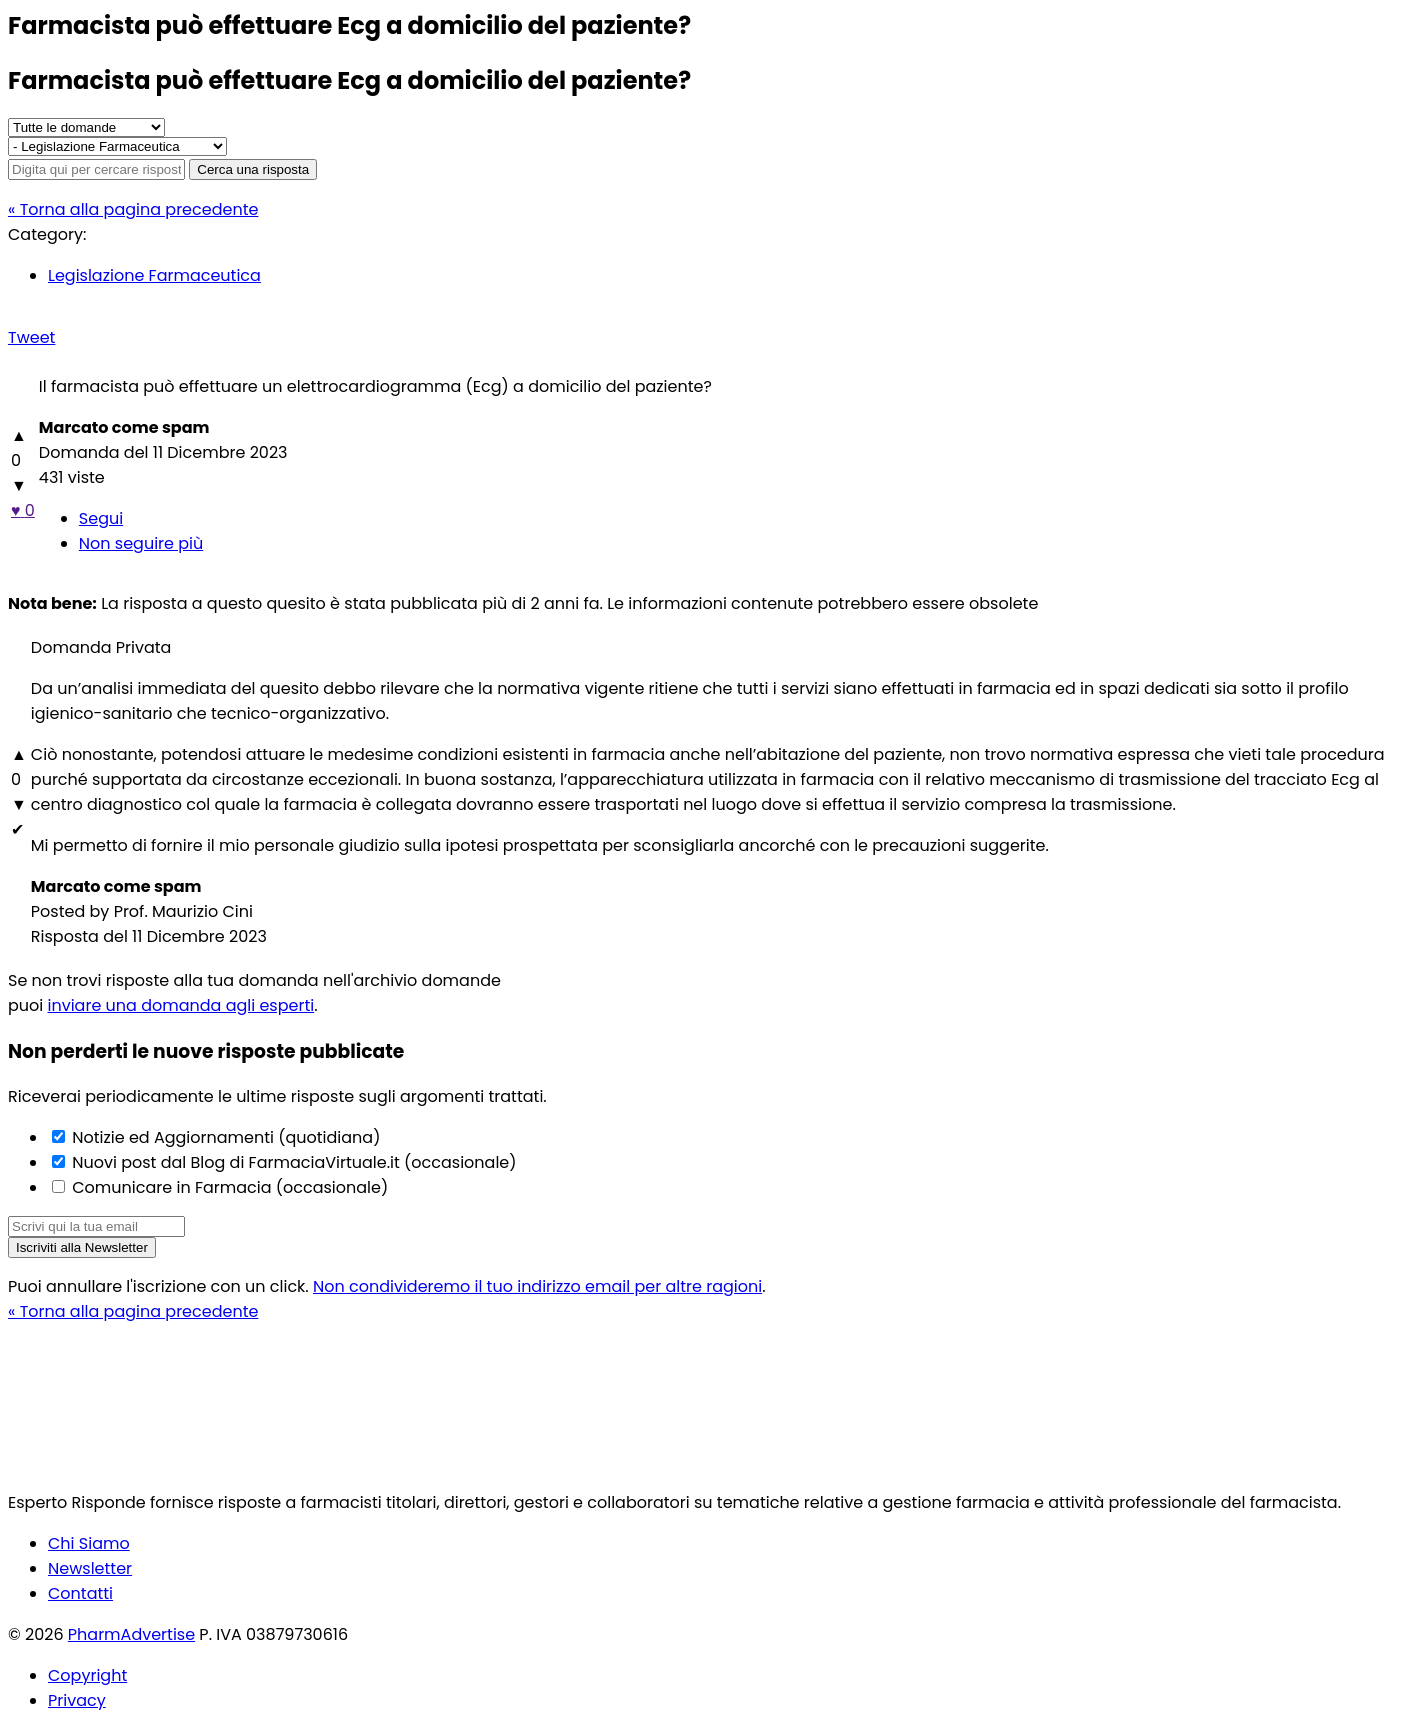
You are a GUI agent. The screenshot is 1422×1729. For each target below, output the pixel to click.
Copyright (87, 1675)
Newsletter (90, 1568)
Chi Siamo (89, 1543)
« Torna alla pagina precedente (133, 209)
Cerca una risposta (253, 169)
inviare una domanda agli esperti (181, 1005)
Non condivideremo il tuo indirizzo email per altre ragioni (537, 1286)
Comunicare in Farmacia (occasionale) (228, 1187)
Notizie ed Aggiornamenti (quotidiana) (224, 1137)
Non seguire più (141, 543)
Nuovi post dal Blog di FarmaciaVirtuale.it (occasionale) (292, 1162)
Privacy (77, 1700)
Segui (101, 518)
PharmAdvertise (131, 1634)
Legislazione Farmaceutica (154, 275)
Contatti (80, 1593)
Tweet (31, 337)
